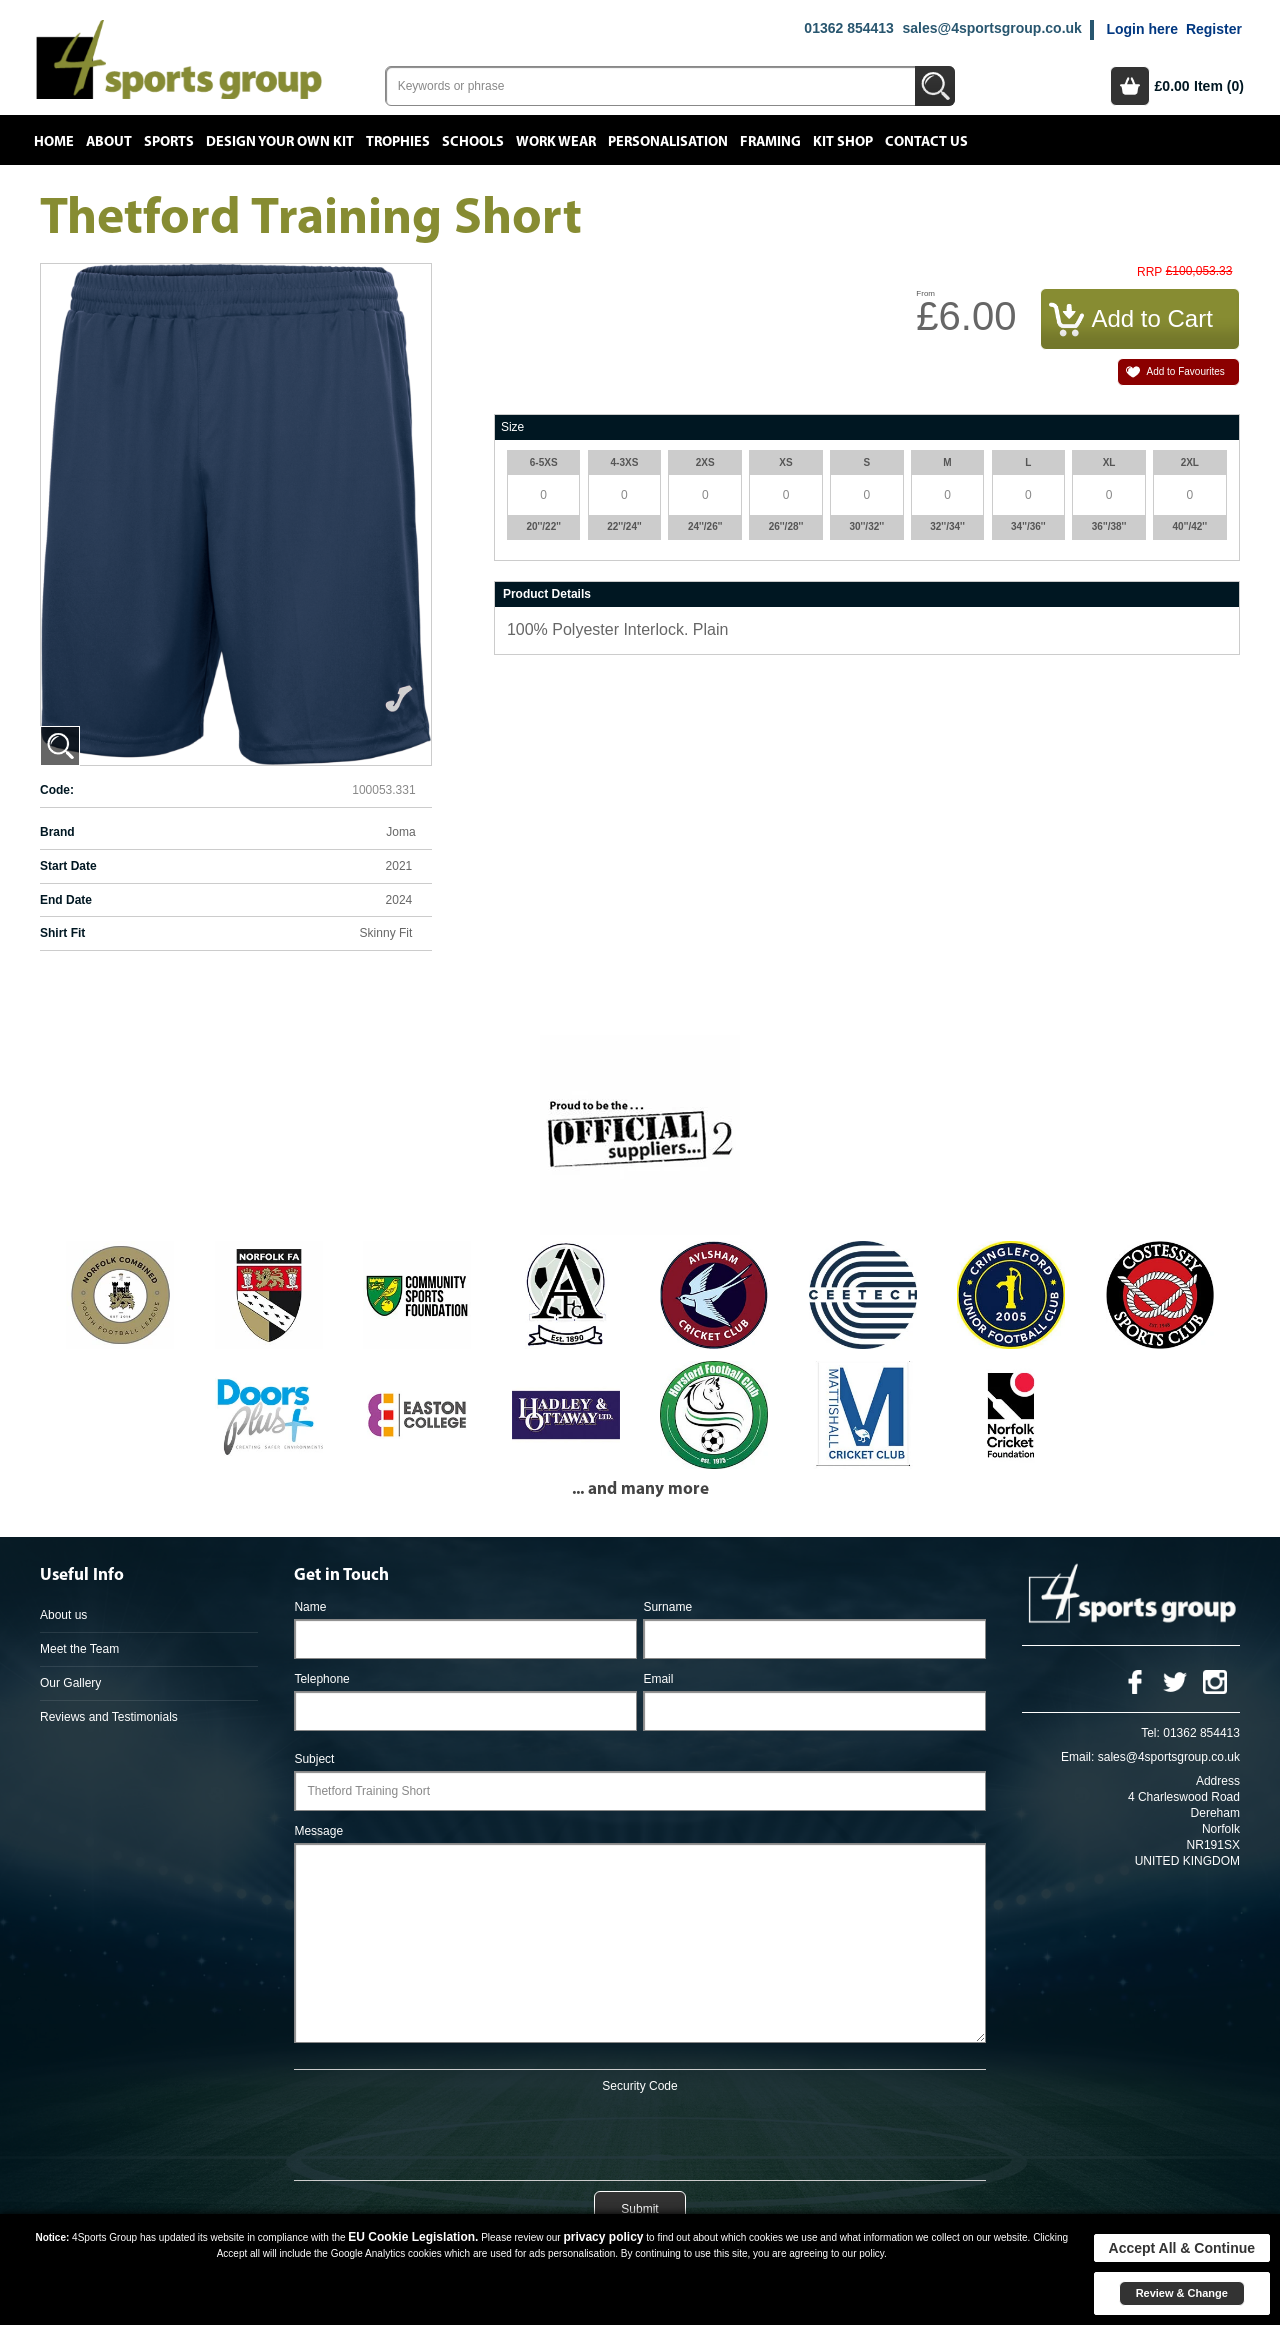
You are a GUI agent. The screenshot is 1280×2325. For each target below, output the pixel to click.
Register (1214, 29)
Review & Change (1182, 2293)
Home (54, 142)
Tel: (1150, 1733)
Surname (667, 1607)
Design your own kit (280, 142)
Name (310, 1607)
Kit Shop (843, 142)
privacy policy (603, 2237)
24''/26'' (705, 526)
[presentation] (640, 2133)
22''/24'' (624, 526)
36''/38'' (1109, 526)
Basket (1130, 86)
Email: (1077, 1757)
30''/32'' (866, 526)
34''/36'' (1028, 526)
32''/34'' (947, 526)
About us (63, 1615)
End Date (66, 900)
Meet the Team (79, 1649)
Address (1218, 1781)
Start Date (68, 866)
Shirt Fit (62, 933)
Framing (770, 142)
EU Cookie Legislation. (413, 2237)
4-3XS (625, 462)
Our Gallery (70, 1683)
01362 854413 (849, 28)
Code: (57, 790)
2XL (1190, 462)
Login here (1142, 29)
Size (512, 427)
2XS (705, 462)
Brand (57, 832)
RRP (1149, 272)
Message (318, 1831)
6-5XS (544, 462)
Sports (169, 142)
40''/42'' (1190, 526)
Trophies (398, 142)
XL (1109, 462)
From (925, 293)
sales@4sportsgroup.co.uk (991, 28)
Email (658, 1679)
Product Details (547, 594)
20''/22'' (543, 526)
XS (785, 462)
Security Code (639, 2086)
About (109, 142)
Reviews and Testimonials (109, 1717)
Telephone (321, 1679)
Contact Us (926, 142)
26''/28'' (786, 526)
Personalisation (668, 142)
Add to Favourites (1185, 371)
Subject (314, 1759)
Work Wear (556, 142)
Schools (473, 142)
